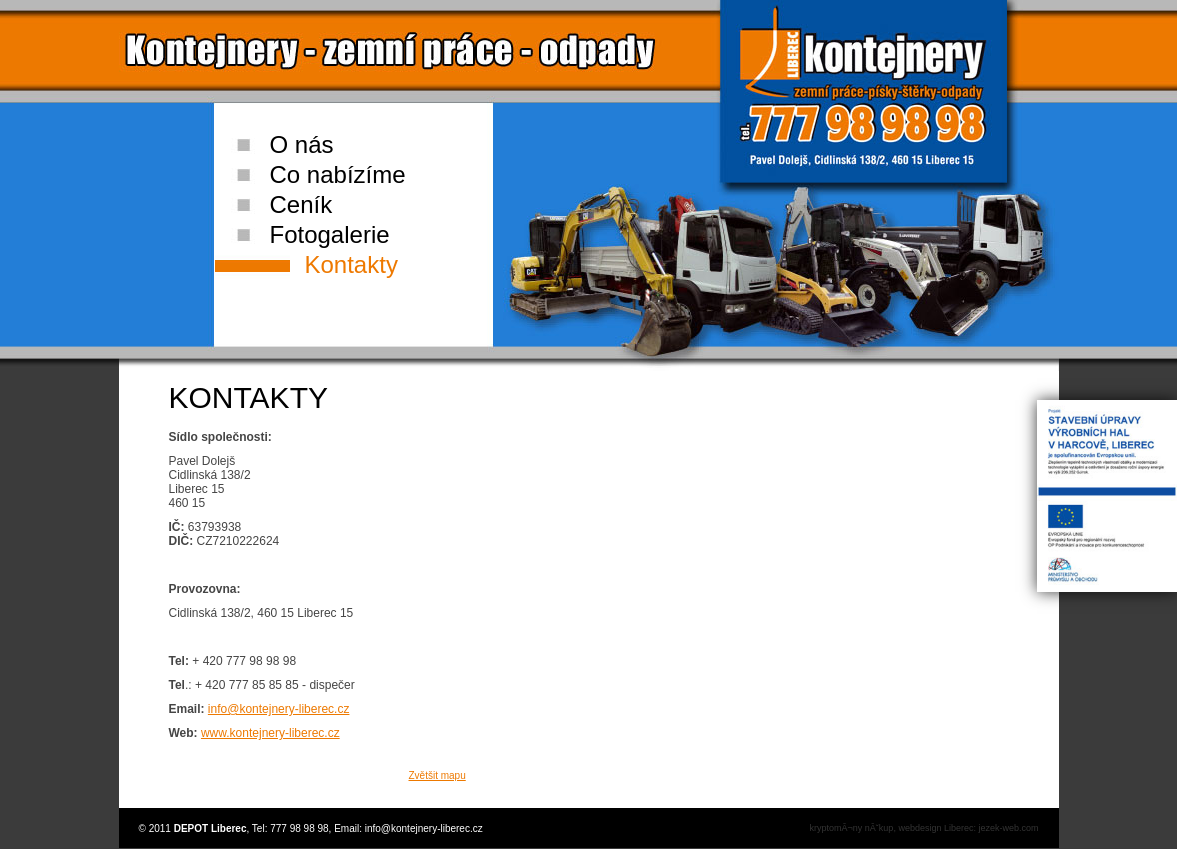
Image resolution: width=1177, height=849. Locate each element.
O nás (302, 144)
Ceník (301, 204)
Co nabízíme (338, 174)
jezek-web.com (1008, 828)
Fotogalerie (330, 234)
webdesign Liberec (935, 828)
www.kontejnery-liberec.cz (270, 733)
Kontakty (351, 264)
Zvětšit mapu (437, 775)
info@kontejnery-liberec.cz (279, 709)
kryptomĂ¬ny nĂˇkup (852, 828)
